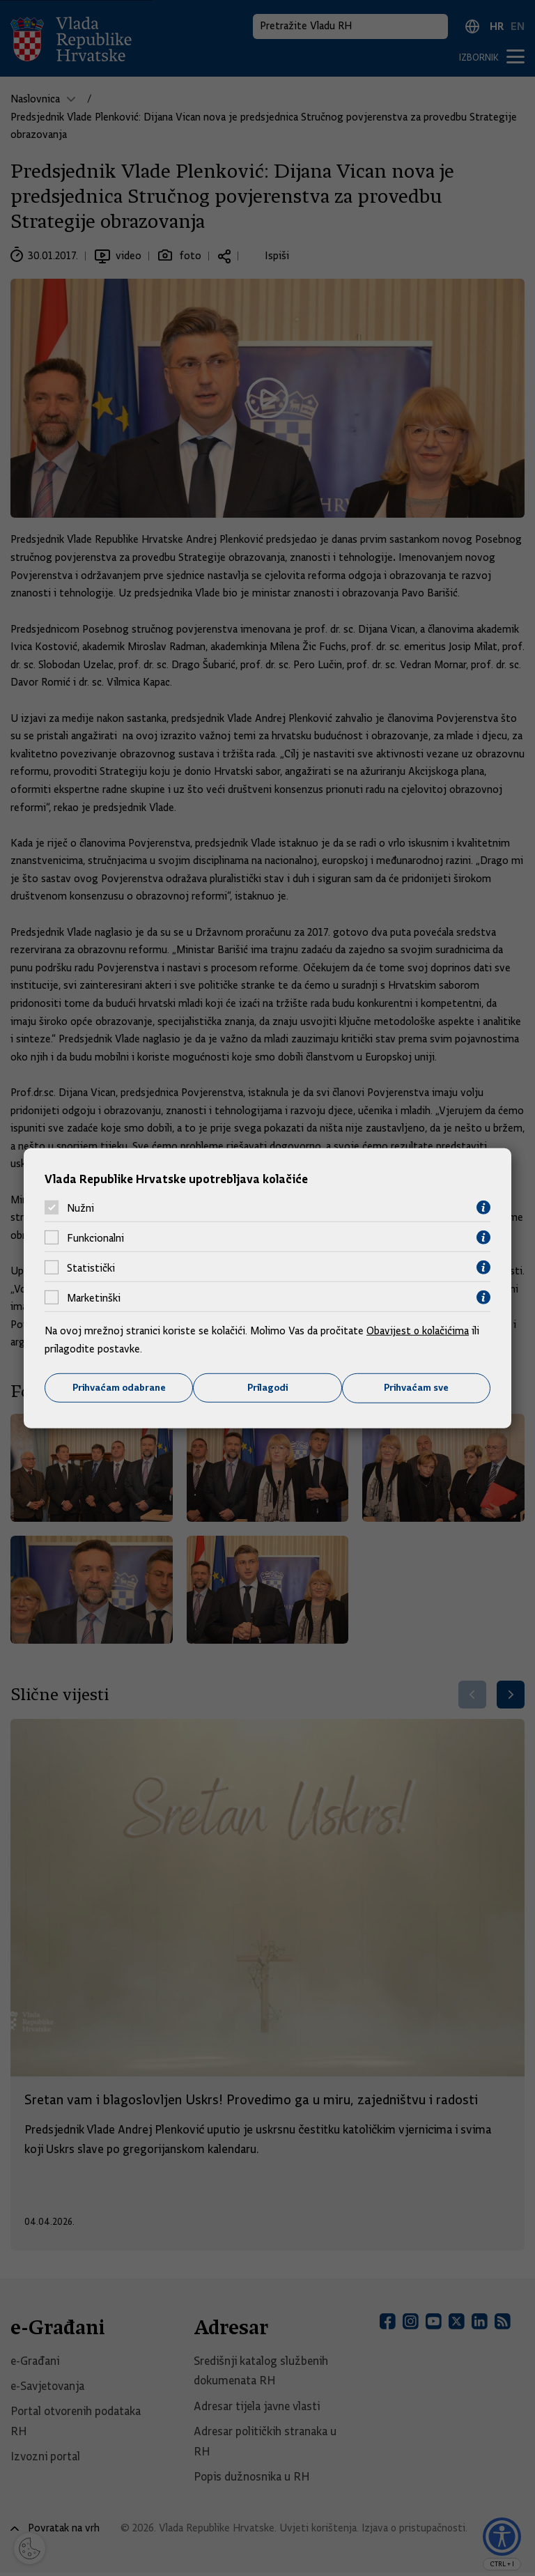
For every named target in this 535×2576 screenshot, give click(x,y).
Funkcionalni (95, 1237)
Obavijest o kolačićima (418, 1331)
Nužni (80, 1207)
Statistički (91, 1267)
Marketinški (94, 1297)
